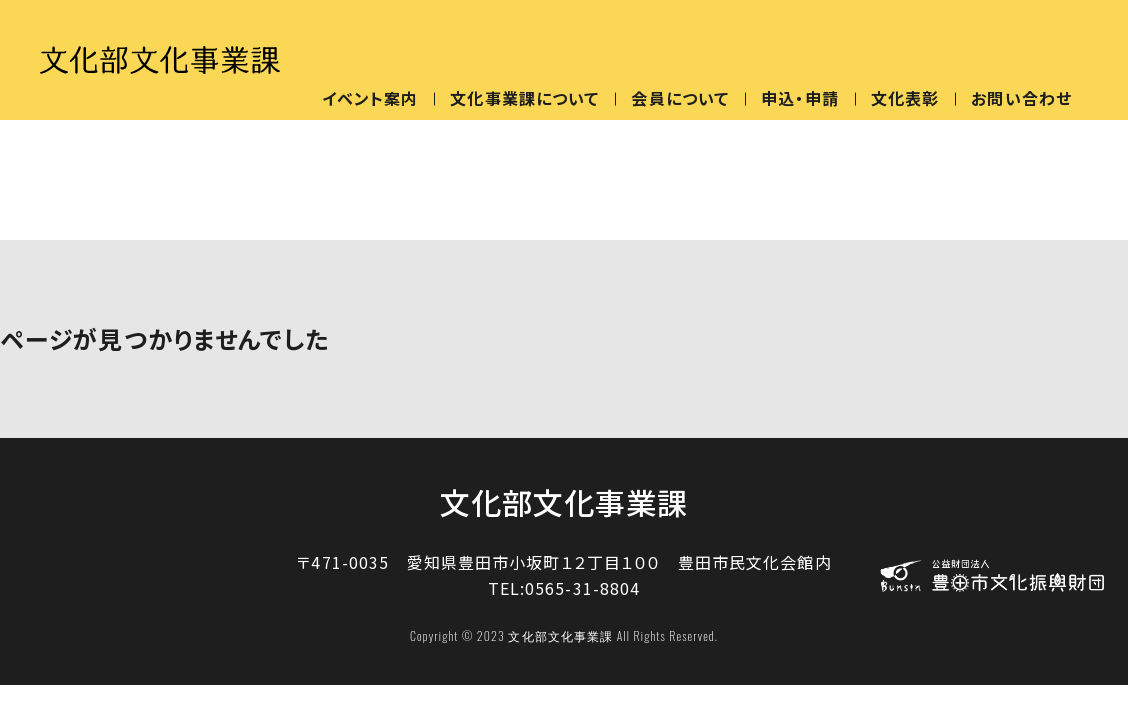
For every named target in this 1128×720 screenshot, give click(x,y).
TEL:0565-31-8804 (564, 588)
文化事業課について (524, 98)
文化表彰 (905, 98)
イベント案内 (370, 98)
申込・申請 (800, 98)
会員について (680, 98)
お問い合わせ (1021, 98)
